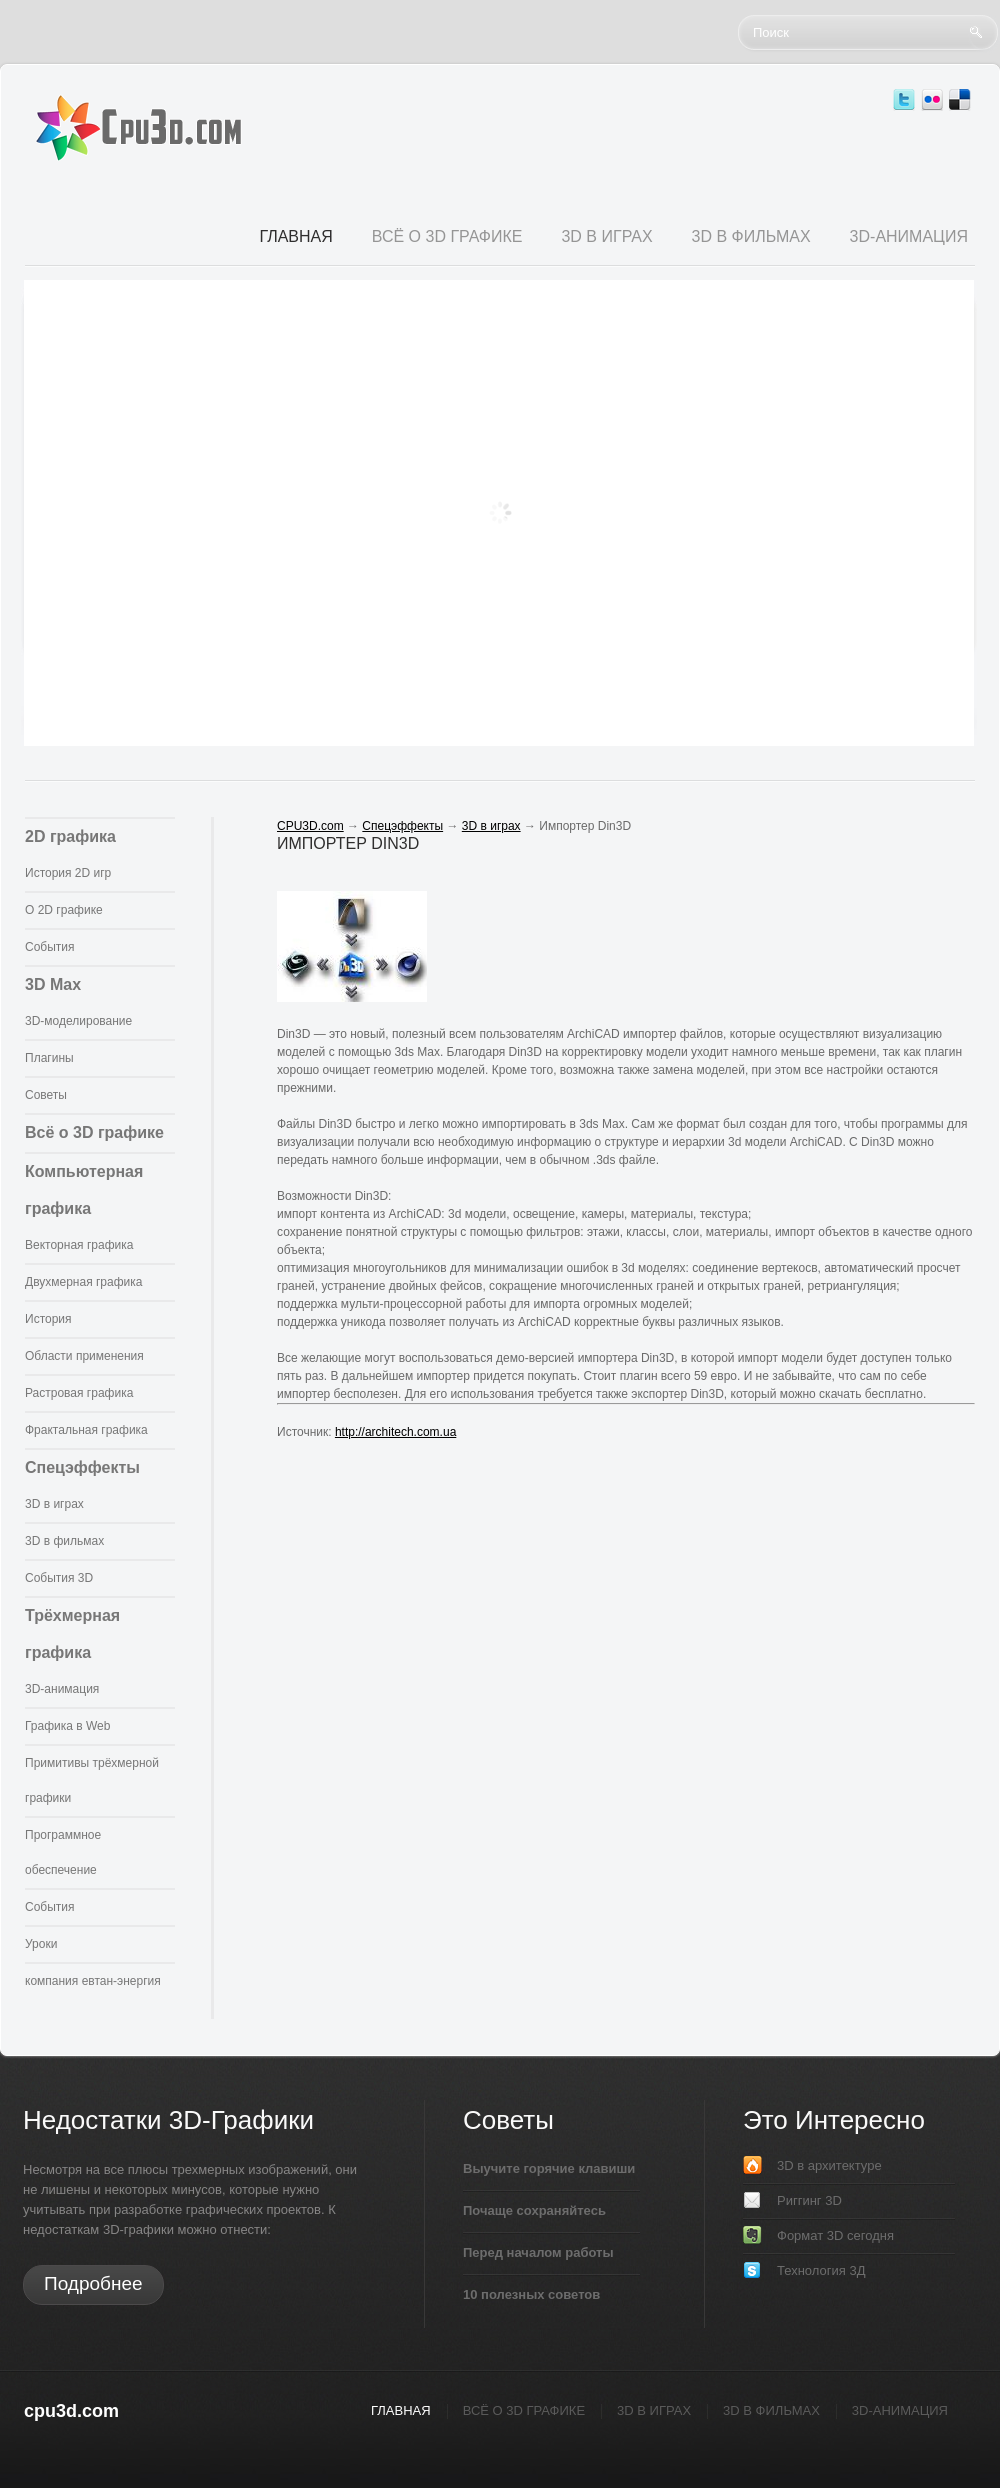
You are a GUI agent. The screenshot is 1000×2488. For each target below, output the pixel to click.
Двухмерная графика (83, 1282)
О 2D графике (64, 910)
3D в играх (54, 1504)
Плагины (49, 1058)
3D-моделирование (78, 1021)
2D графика (70, 836)
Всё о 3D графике (94, 1132)
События (50, 947)
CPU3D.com (310, 826)
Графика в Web (67, 1726)
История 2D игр (68, 873)
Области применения (84, 1356)
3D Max (53, 984)
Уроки (41, 1944)
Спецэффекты (82, 1467)
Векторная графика (79, 1245)
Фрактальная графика (86, 1430)
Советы (46, 1095)
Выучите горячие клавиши (549, 2168)
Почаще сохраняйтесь (534, 2210)
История (48, 1319)
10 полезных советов (531, 2294)
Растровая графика (79, 1393)
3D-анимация (62, 1689)
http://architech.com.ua (395, 1432)
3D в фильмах (64, 1541)
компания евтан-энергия (93, 1981)
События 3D (59, 1578)
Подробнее (93, 2283)
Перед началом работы (538, 2252)
